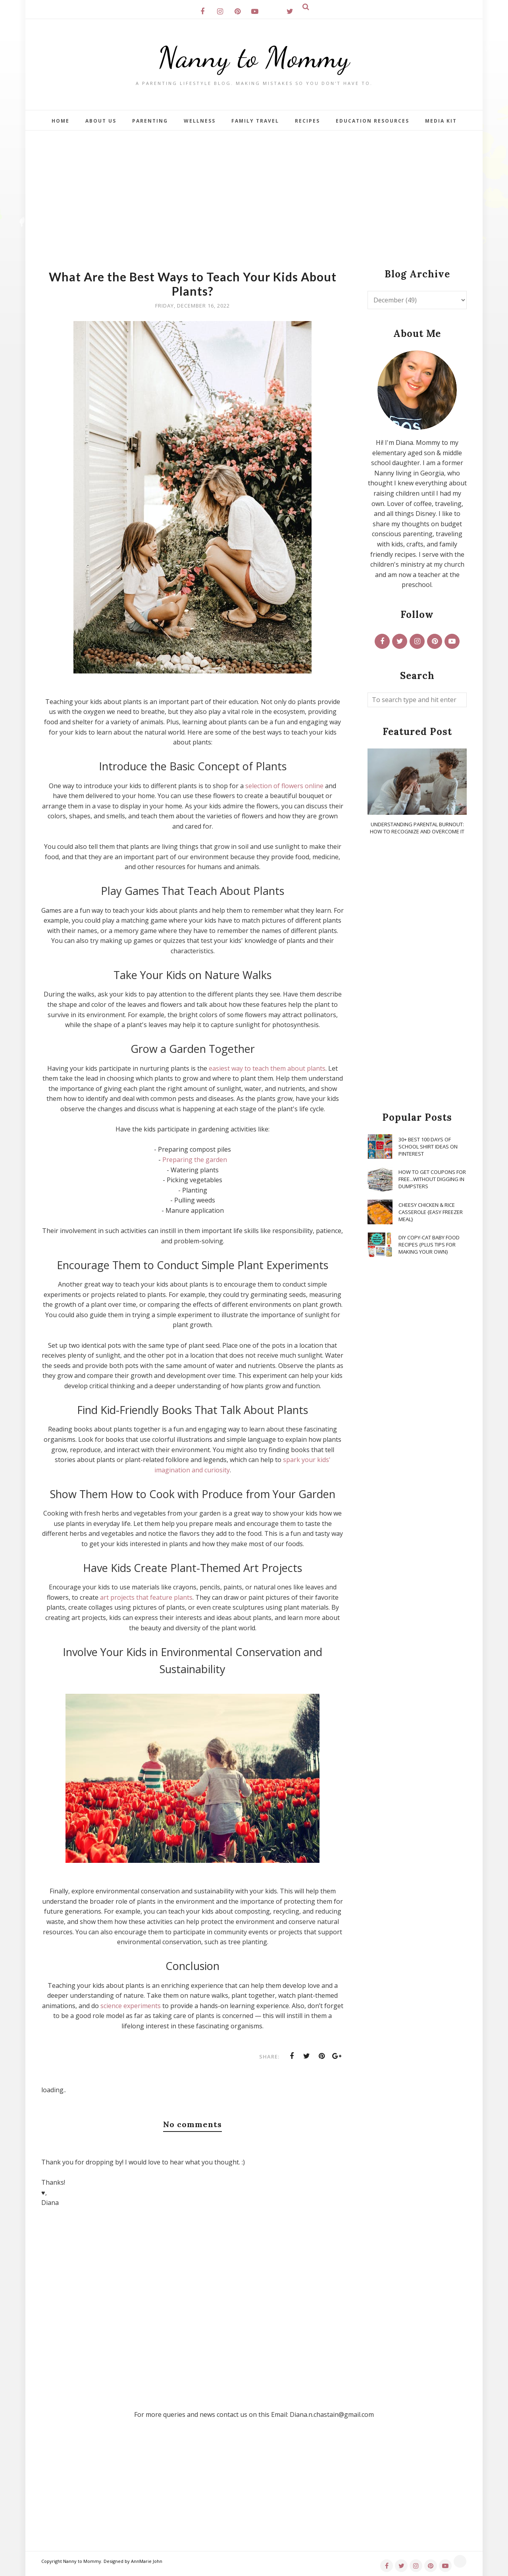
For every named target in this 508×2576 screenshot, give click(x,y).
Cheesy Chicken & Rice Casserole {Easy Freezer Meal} (430, 1212)
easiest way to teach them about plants (267, 1068)
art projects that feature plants (146, 1597)
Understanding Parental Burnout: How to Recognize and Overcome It (417, 828)
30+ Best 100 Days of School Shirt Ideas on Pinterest (428, 1146)
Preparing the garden (194, 1159)
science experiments (130, 2005)
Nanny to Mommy (254, 57)
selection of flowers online (284, 785)
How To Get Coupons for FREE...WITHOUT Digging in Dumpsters (432, 1179)
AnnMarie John (146, 2561)
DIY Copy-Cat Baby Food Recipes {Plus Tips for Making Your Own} (429, 1244)
